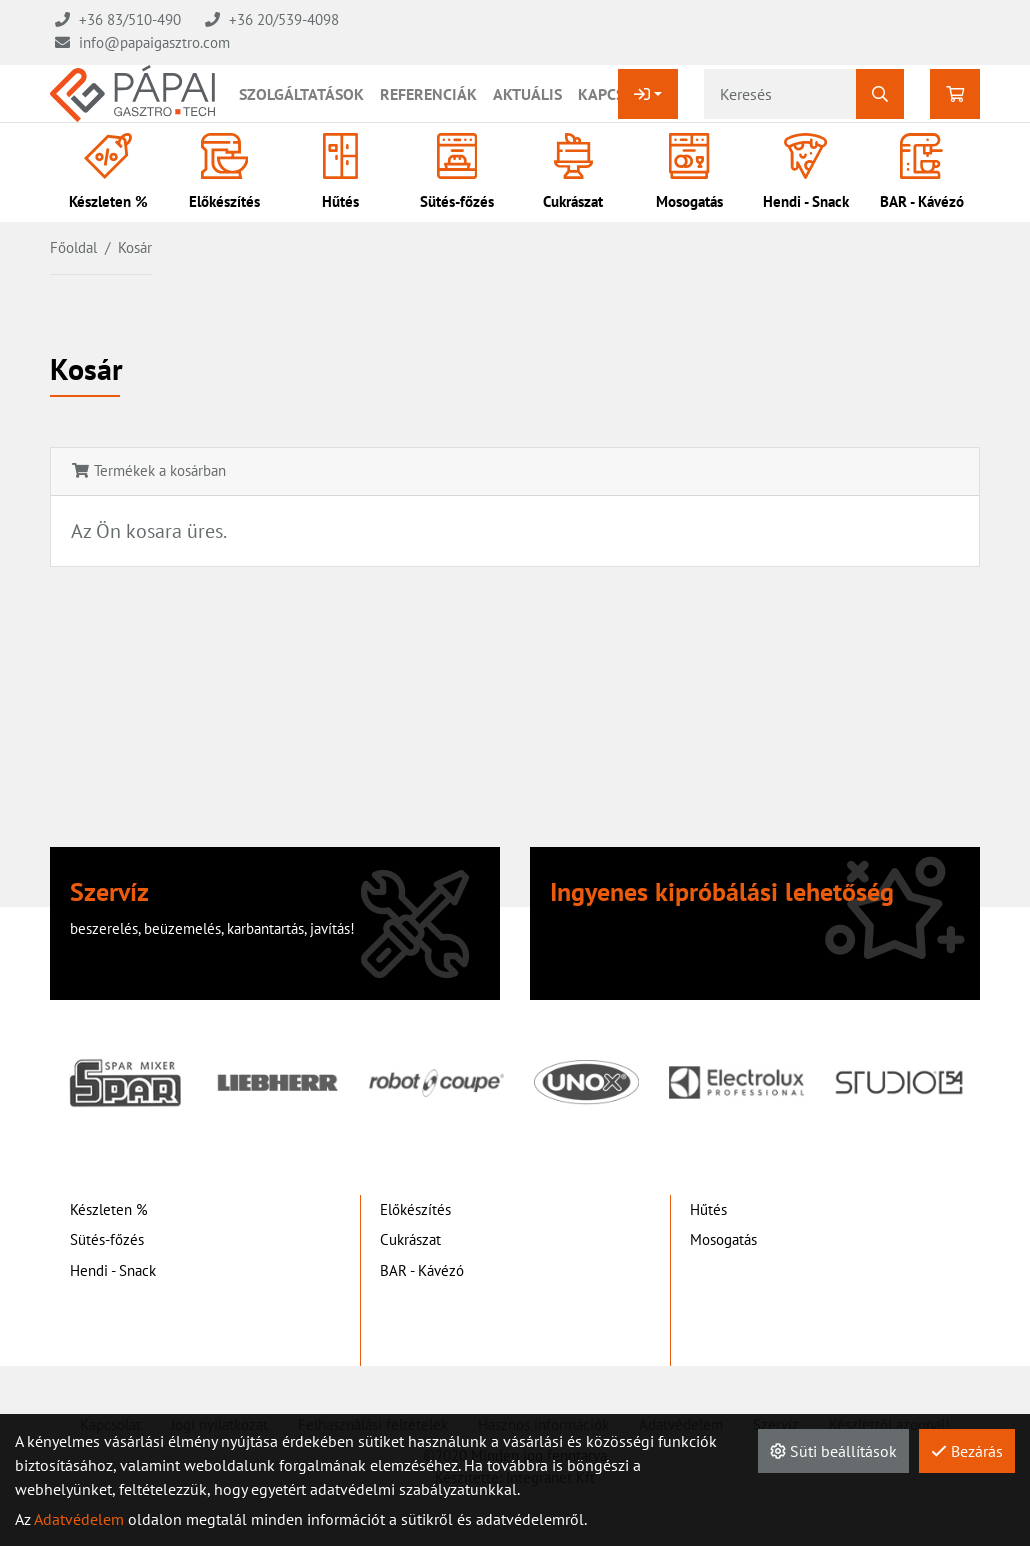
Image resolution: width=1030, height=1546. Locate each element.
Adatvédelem (79, 1519)
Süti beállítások (833, 1451)
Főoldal (73, 247)
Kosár (135, 247)
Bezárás (967, 1451)
